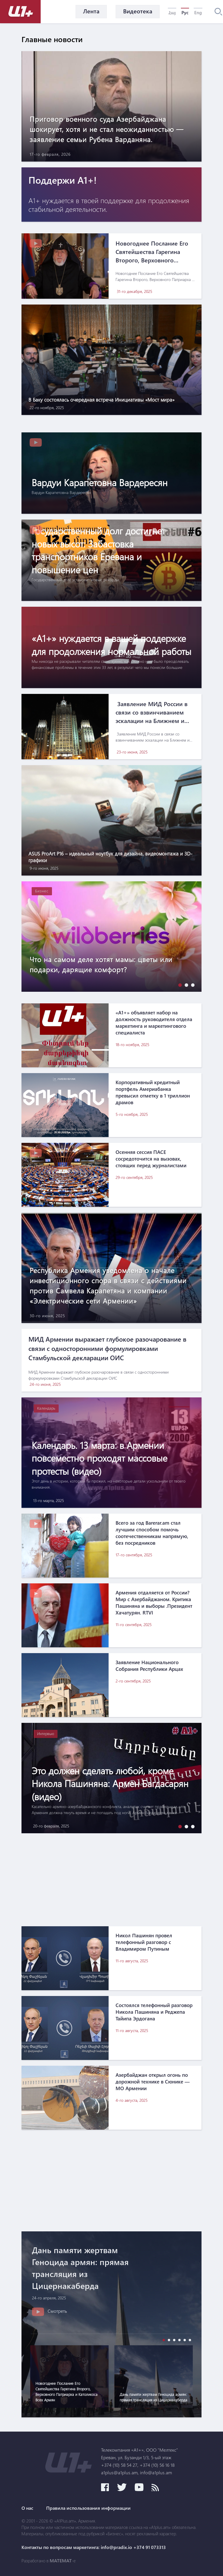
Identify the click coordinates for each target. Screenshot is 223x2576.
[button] (178, 985)
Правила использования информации (88, 2508)
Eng (198, 12)
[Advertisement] (111, 1879)
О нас (27, 2508)
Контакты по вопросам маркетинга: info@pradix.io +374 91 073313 (93, 2547)
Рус (184, 12)
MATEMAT (61, 2560)
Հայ (172, 12)
